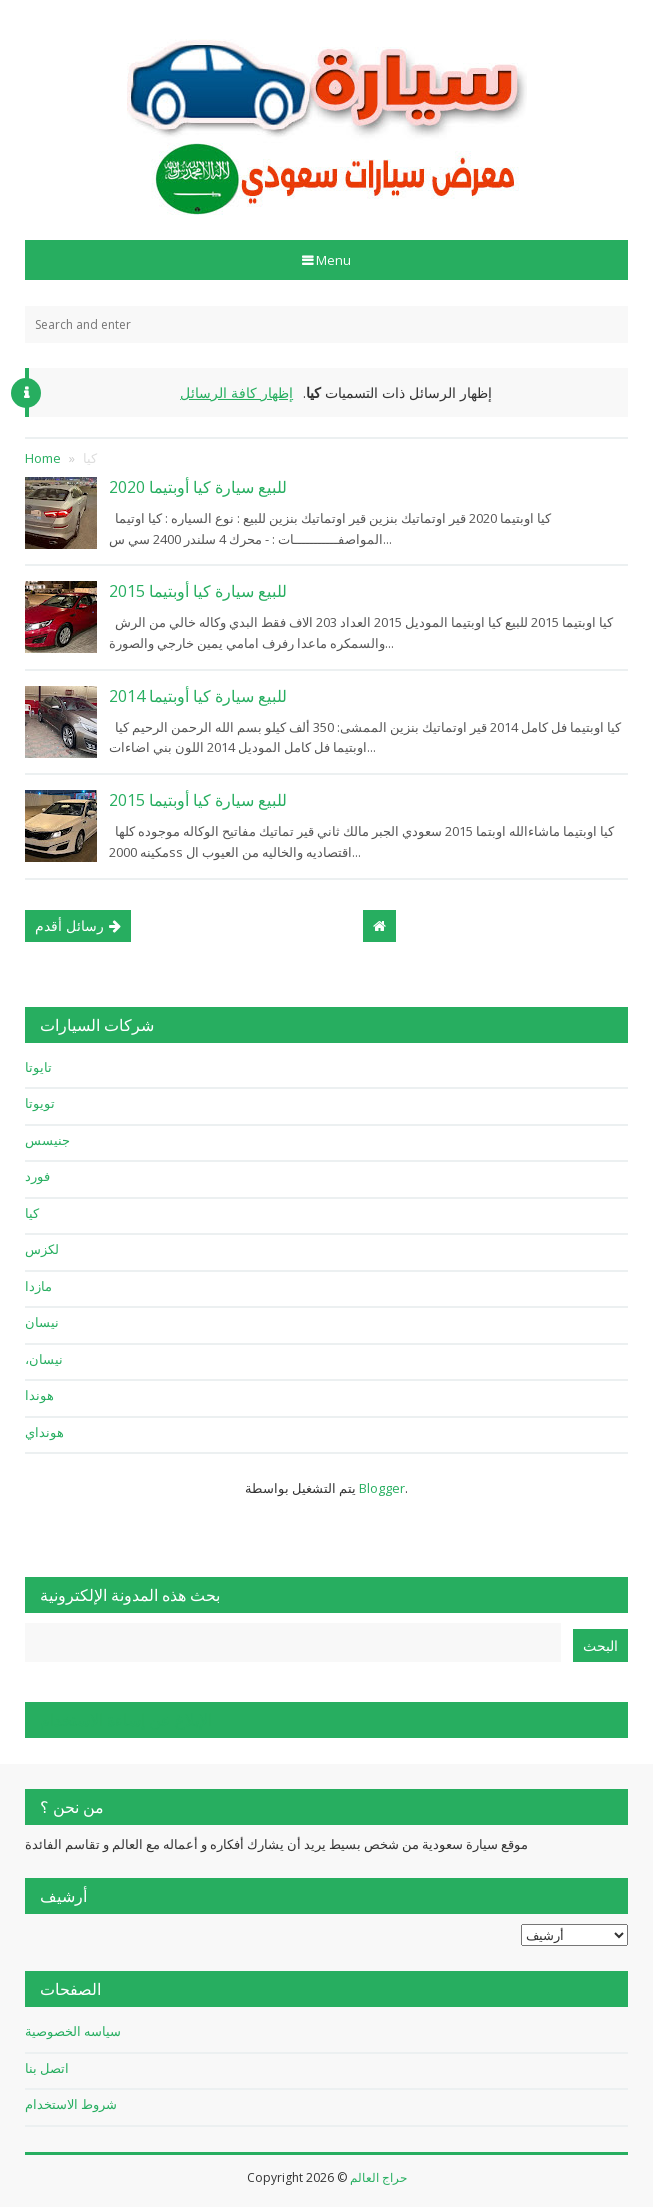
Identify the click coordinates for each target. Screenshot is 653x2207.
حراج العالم (378, 2177)
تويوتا (40, 1103)
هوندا (39, 1395)
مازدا (38, 1286)
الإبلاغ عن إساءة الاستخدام (126, 1720)
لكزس (42, 1249)
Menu (332, 260)
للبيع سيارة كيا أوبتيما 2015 (198, 591)
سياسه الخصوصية (73, 2031)
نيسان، (44, 1359)
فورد (37, 1176)
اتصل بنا (47, 2068)
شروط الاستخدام (71, 2104)
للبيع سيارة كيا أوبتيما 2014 (198, 696)
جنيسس (47, 1140)
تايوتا (38, 1067)
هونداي (44, 1432)
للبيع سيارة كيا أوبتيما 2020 (198, 487)
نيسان (42, 1322)
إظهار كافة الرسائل (236, 392)
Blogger (382, 1488)
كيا (32, 1213)
